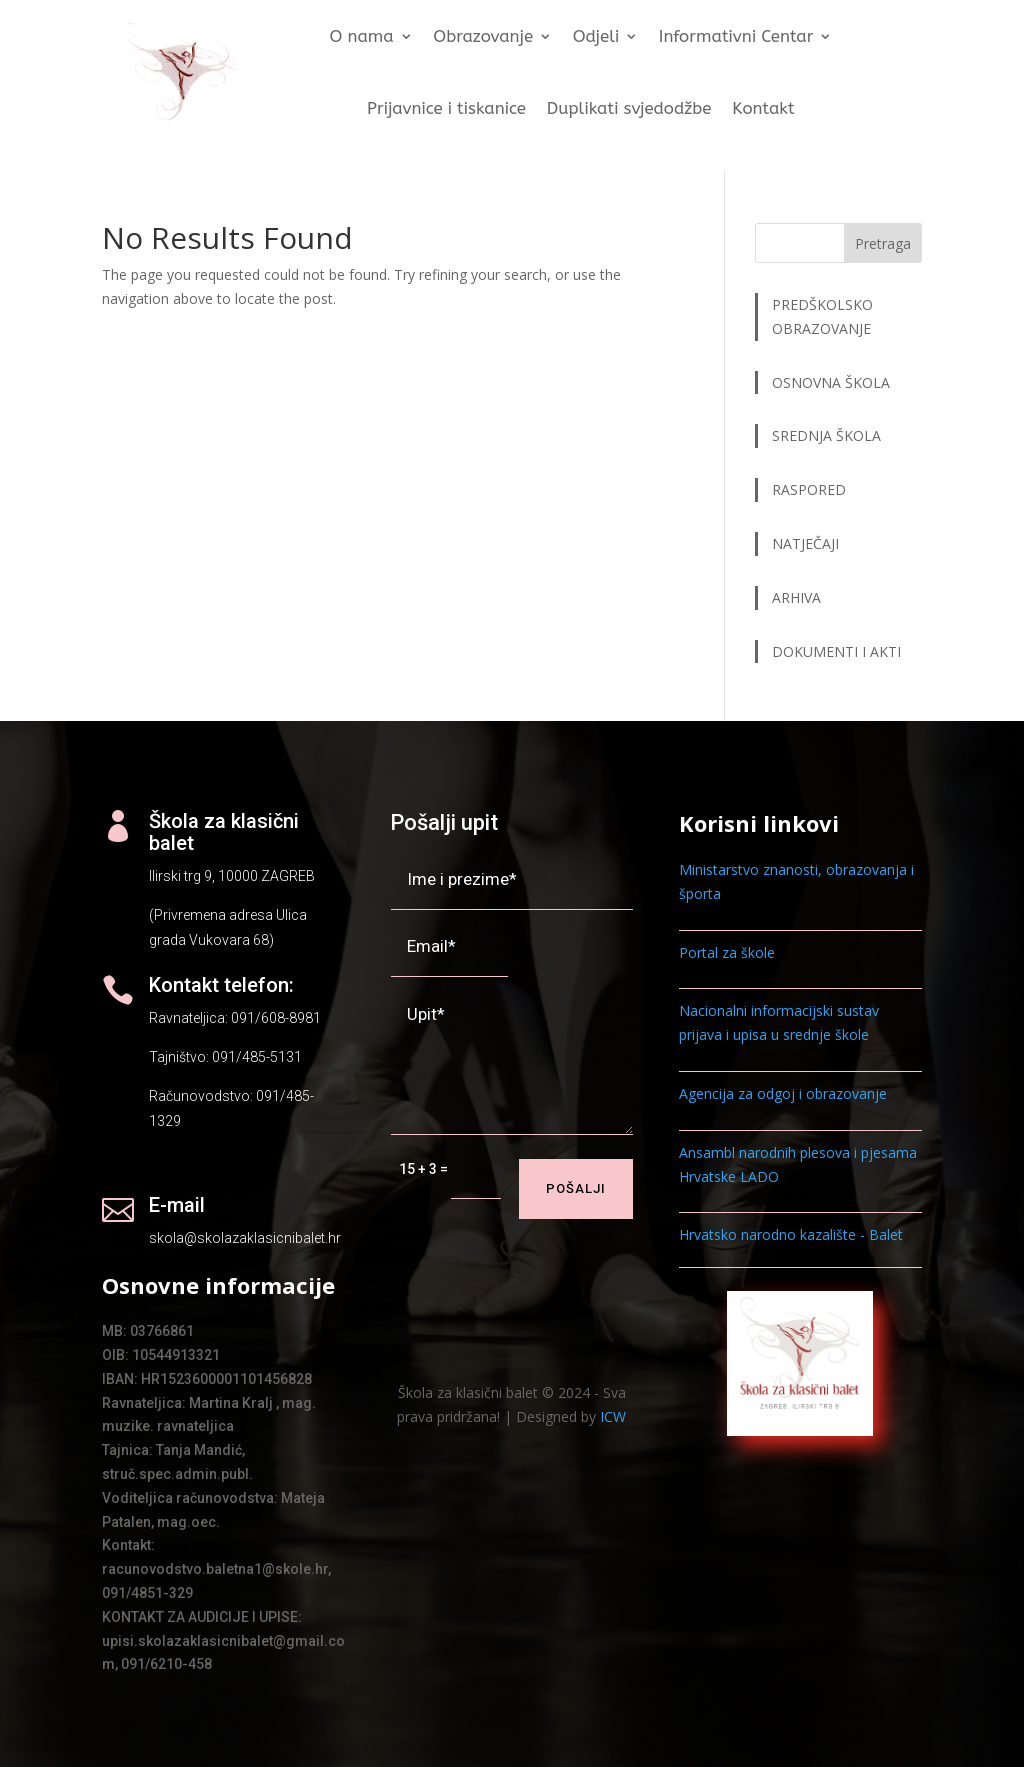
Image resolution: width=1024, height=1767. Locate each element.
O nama (362, 37)
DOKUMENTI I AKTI (836, 651)
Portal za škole (727, 952)
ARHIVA (796, 597)
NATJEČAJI (807, 543)
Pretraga (883, 243)
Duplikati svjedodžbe (629, 108)
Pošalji (576, 1188)
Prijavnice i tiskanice (446, 108)
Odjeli (596, 37)
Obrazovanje (484, 37)
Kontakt (764, 108)
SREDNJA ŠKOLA (826, 435)
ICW (613, 1416)
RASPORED (811, 489)
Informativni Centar (736, 37)
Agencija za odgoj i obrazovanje (783, 1093)
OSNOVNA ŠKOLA (831, 382)
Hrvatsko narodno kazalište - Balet (791, 1234)
